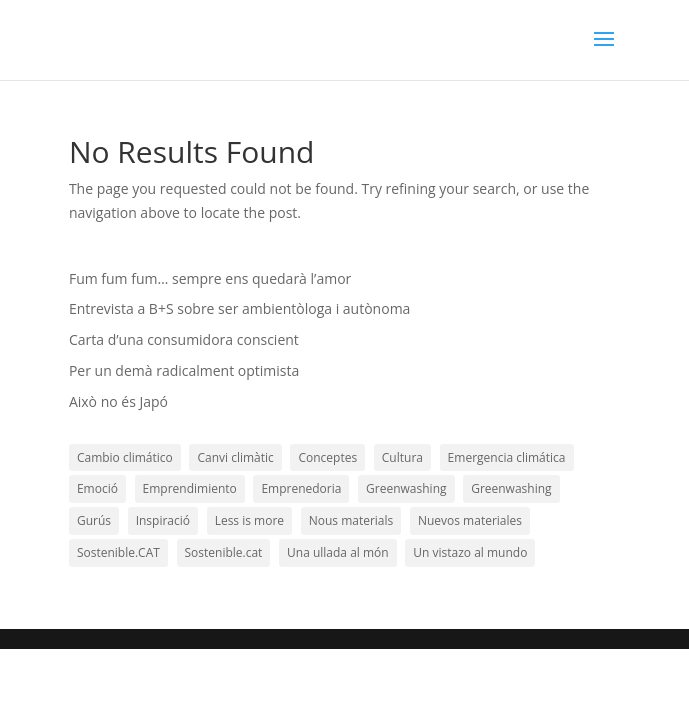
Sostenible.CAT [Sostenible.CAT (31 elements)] (118, 552)
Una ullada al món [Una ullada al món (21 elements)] (338, 552)
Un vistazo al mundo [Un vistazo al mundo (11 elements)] (470, 552)
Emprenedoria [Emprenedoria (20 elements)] (301, 488)
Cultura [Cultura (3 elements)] (402, 457)
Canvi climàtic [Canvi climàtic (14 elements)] (235, 457)
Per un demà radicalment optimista (184, 370)
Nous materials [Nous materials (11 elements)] (351, 520)
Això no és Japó (118, 401)
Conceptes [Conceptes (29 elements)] (327, 457)
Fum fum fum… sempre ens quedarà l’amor (210, 278)
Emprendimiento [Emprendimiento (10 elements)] (190, 488)
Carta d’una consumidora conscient (184, 339)
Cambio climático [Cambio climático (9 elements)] (125, 457)
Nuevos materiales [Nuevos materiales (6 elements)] (470, 520)
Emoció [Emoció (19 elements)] (97, 488)
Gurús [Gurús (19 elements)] (94, 520)
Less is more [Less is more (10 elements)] (249, 520)
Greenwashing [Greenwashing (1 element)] (406, 488)
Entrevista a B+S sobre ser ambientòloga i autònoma (239, 308)
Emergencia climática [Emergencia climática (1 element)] (507, 457)
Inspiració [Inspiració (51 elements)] (163, 520)
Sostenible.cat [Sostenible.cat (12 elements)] (224, 552)
